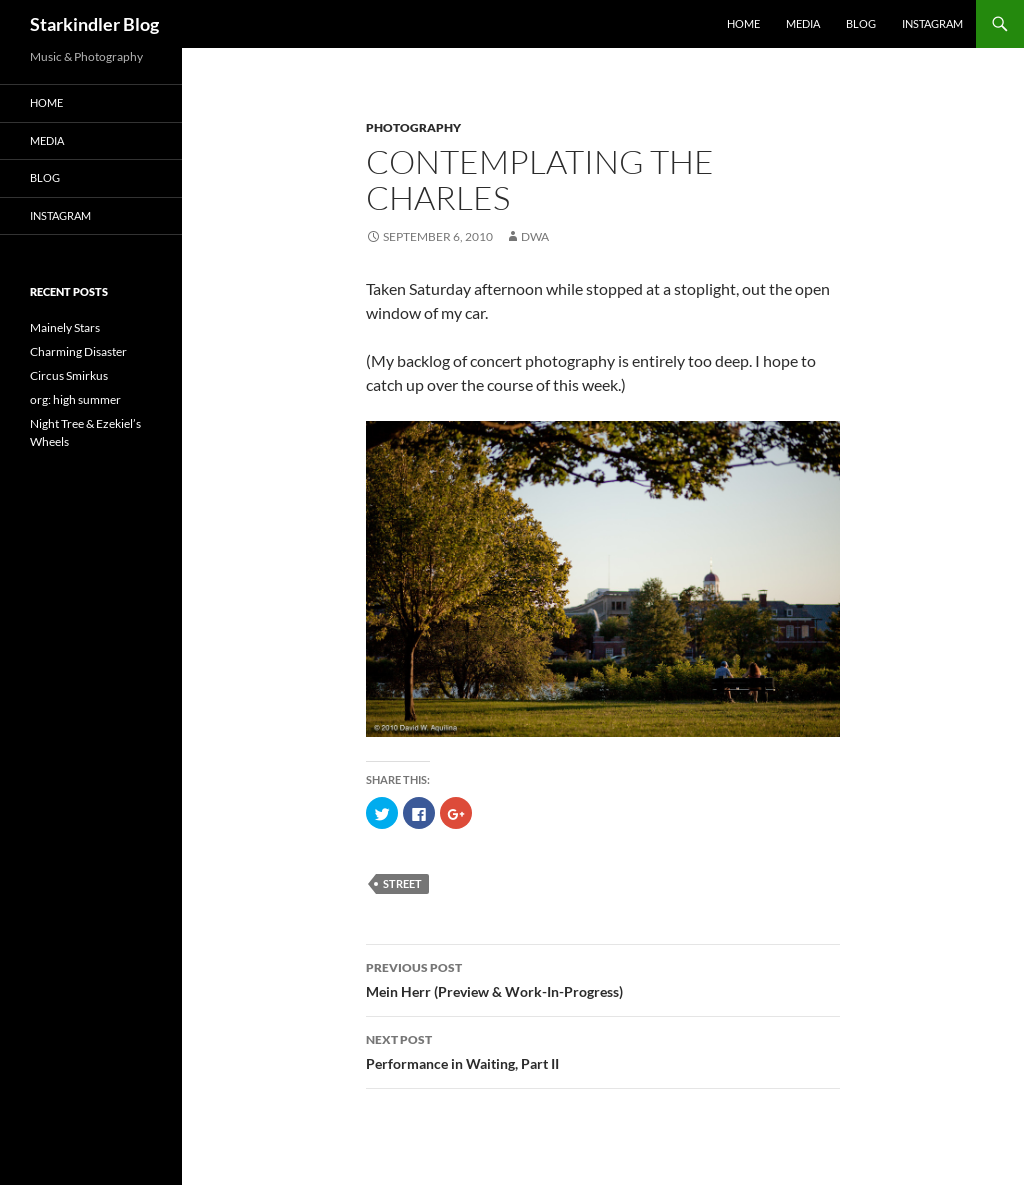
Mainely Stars (65, 327)
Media (803, 23)
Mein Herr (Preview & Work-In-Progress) (603, 978)
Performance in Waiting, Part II (603, 1050)
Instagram (932, 23)
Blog (861, 23)
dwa (535, 236)
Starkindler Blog (94, 24)
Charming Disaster (78, 351)
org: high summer (75, 399)
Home (743, 23)
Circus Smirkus (69, 375)
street (402, 883)
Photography (413, 127)
